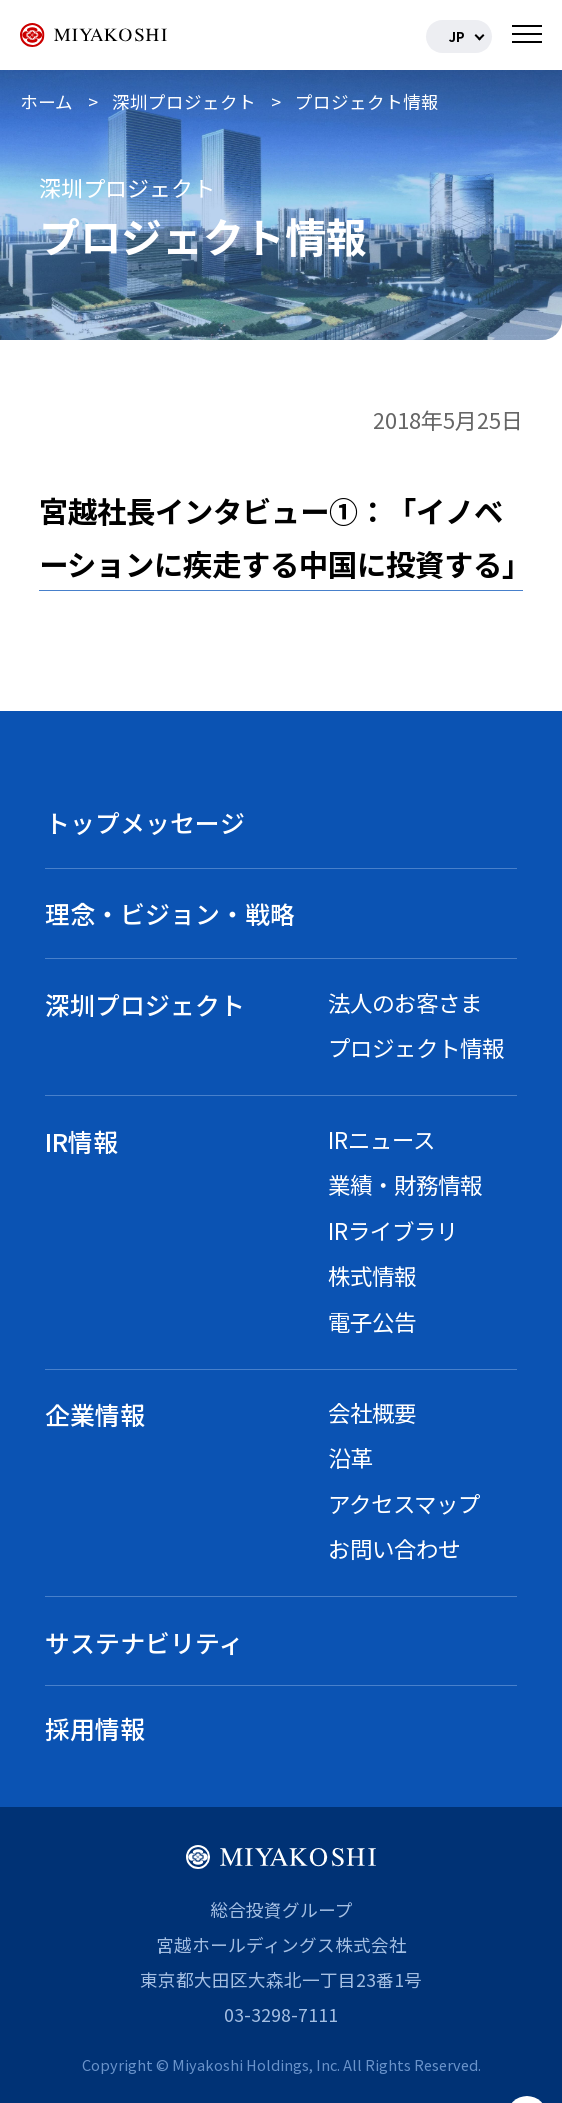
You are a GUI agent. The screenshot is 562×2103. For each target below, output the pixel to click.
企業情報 (95, 1414)
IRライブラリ (393, 1230)
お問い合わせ (394, 1548)
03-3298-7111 (281, 2014)
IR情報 (81, 1141)
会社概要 (372, 1412)
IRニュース (381, 1139)
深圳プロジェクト (145, 1004)
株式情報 (372, 1275)
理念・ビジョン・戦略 (170, 913)
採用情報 (95, 1728)
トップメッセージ (145, 822)
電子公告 (372, 1321)
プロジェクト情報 (416, 1047)
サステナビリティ (144, 1642)
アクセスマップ (404, 1503)
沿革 (350, 1457)
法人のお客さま (405, 1002)
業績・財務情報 (405, 1184)
